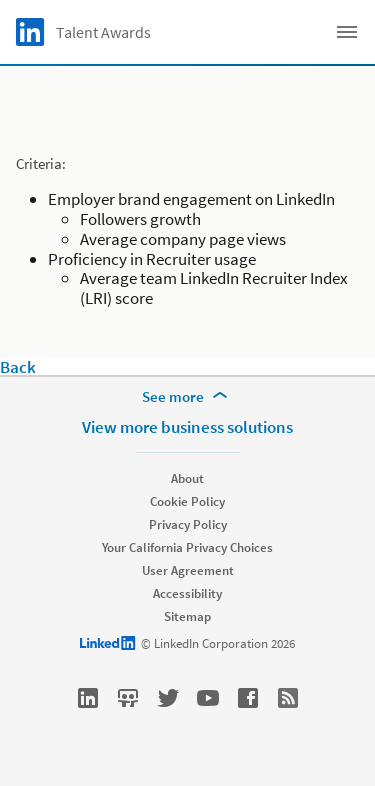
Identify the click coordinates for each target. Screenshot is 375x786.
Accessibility (187, 593)
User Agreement (188, 570)
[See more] (188, 397)
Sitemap (187, 616)
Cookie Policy (187, 501)
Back (18, 367)
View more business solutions (187, 427)
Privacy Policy (188, 524)
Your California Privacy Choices (187, 547)
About (187, 478)
